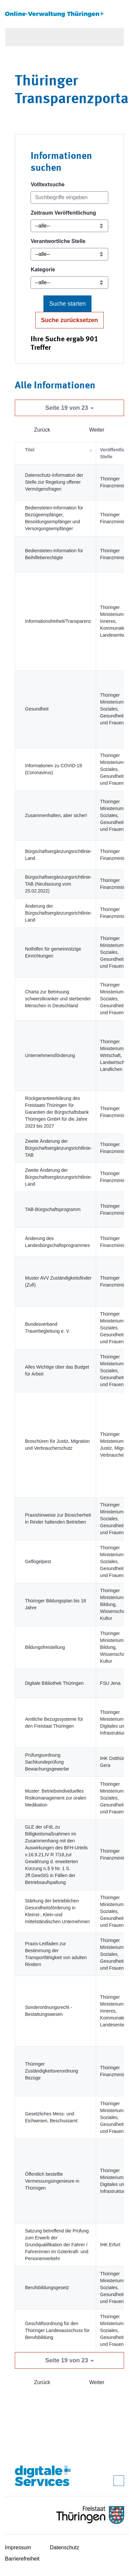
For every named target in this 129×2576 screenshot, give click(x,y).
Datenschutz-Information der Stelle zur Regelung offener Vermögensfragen (54, 482)
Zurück (42, 430)
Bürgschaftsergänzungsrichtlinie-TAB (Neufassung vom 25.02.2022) (58, 884)
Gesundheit (37, 709)
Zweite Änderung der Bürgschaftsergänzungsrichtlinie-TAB (58, 1148)
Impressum (18, 2547)
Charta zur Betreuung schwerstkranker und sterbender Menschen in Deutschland (58, 998)
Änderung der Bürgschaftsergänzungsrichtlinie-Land (58, 913)
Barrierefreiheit (22, 2558)
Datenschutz (64, 2547)
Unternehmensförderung (50, 1055)
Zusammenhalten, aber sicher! (56, 815)
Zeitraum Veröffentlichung (63, 213)
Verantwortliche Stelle (58, 241)
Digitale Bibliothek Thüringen (54, 1683)
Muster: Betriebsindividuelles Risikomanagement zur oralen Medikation (55, 1797)
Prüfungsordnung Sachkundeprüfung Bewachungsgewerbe (47, 1762)
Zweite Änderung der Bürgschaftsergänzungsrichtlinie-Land (58, 1177)
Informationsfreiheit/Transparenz (58, 621)
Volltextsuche (47, 184)
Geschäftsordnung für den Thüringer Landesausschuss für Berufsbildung (57, 2330)
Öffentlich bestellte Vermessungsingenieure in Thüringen (52, 2181)
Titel (30, 449)
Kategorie (43, 269)
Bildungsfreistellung (45, 1647)
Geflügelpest (38, 1561)
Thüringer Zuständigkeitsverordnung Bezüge (51, 2070)
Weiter (96, 430)
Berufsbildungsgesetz (47, 2287)
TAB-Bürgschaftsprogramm (53, 1209)
